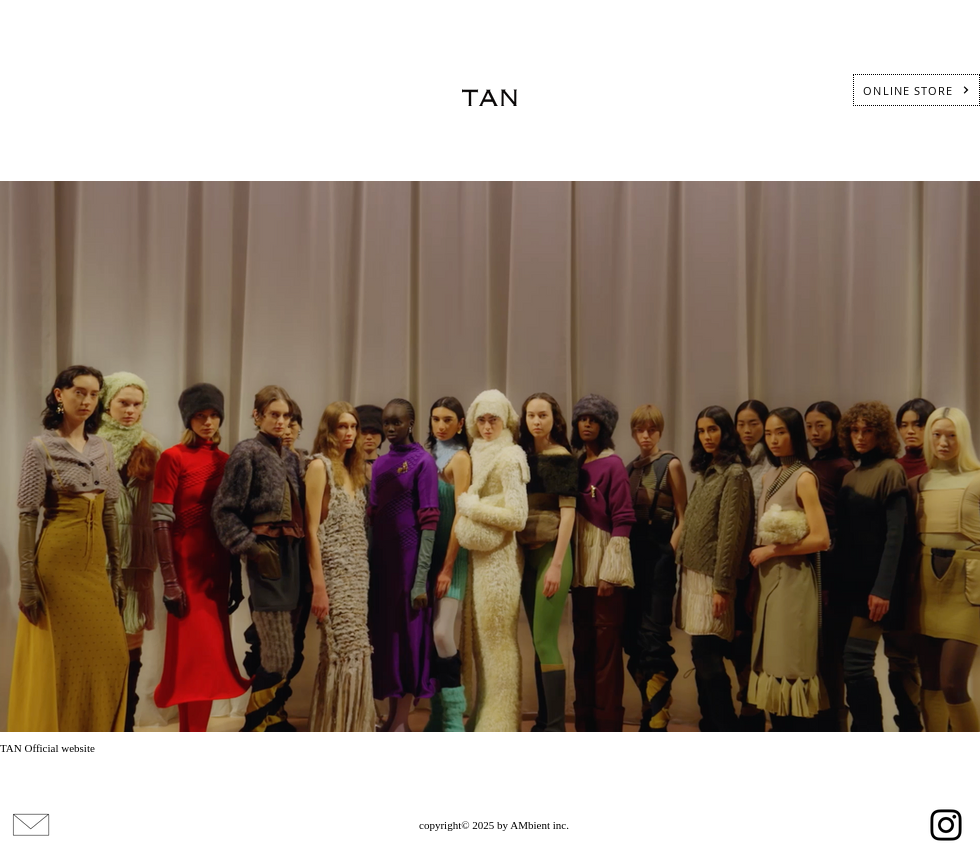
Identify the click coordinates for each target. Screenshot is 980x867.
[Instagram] (946, 825)
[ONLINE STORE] (916, 90)
